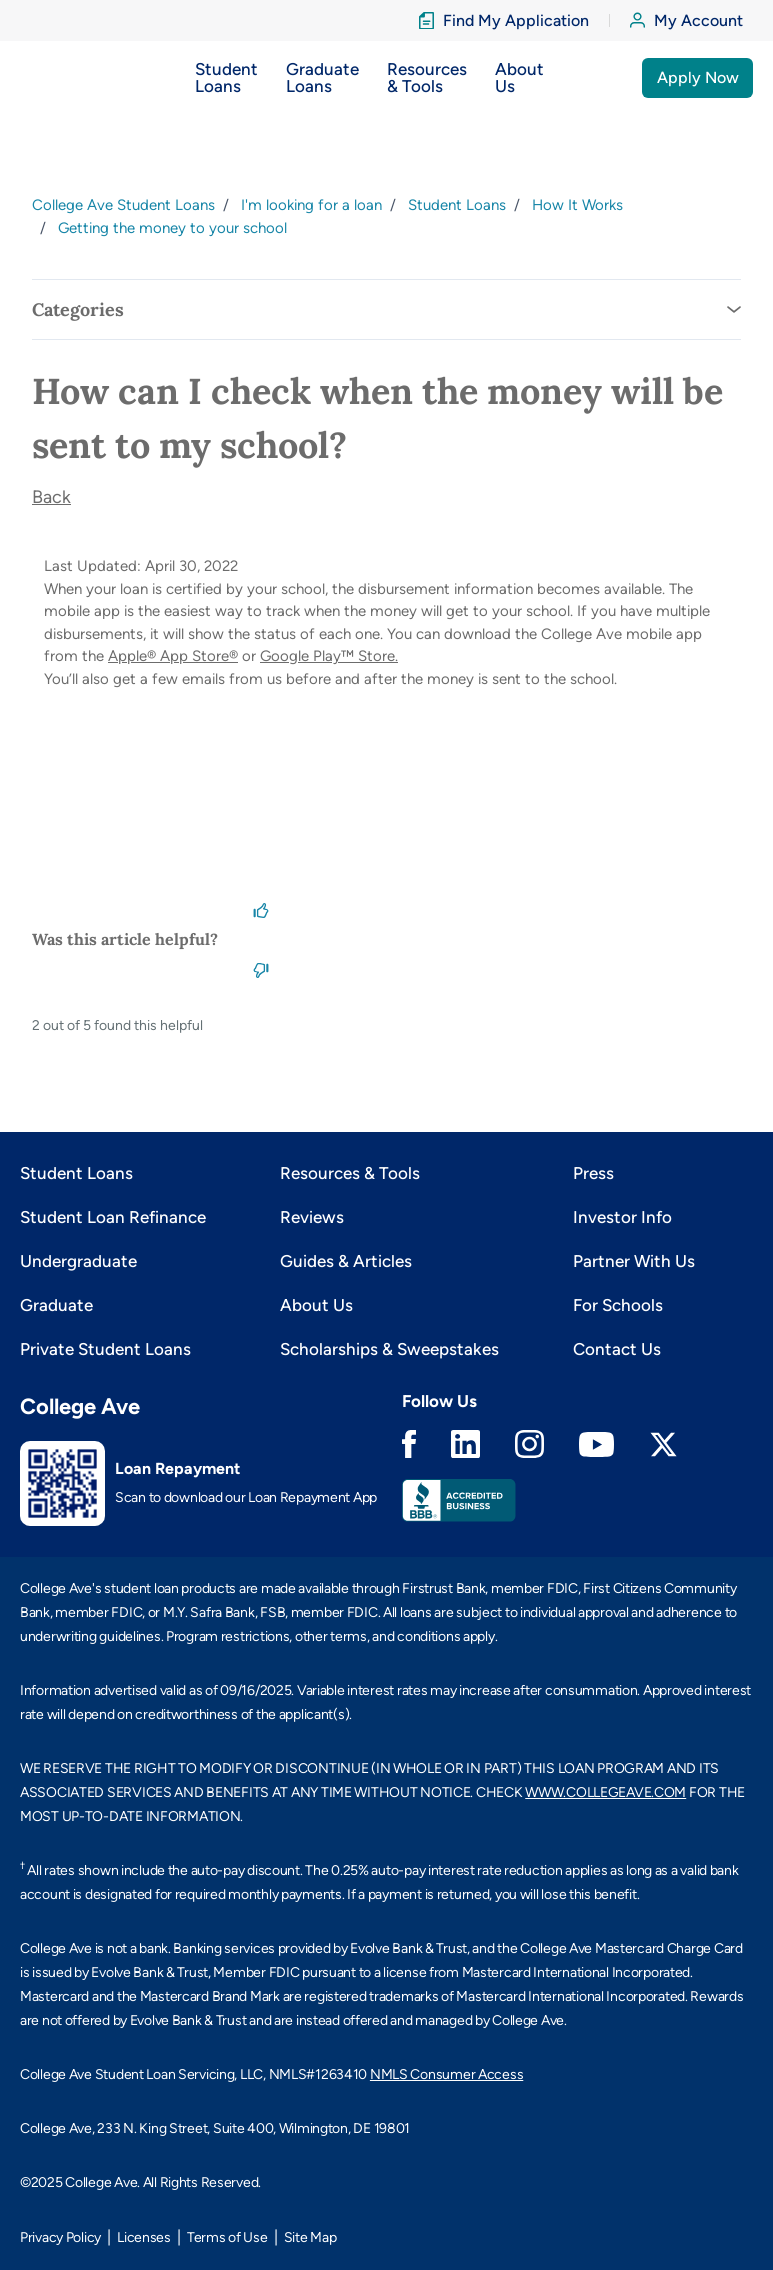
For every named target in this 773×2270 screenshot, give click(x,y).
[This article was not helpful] (261, 969)
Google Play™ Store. (329, 656)
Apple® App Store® (173, 656)
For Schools (618, 1305)
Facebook (409, 1444)
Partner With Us (634, 1261)
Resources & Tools (350, 1173)
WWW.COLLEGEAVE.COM (605, 1792)
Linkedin (465, 1444)
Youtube (596, 1444)
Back (51, 497)
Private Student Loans (105, 1349)
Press (593, 1173)
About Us (316, 1305)
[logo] (58, 77)
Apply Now (698, 77)
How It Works (577, 205)
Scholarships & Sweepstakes (389, 1349)
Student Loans (457, 205)
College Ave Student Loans (123, 205)
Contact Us (617, 1349)
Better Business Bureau (459, 1500)
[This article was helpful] (261, 909)
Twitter (663, 1444)
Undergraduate (78, 1261)
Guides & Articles (346, 1261)
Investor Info (622, 1217)
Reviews (312, 1217)
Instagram (529, 1444)
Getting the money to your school (172, 228)
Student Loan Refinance (113, 1217)
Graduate (56, 1305)
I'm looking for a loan (311, 205)
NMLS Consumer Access (446, 2074)
